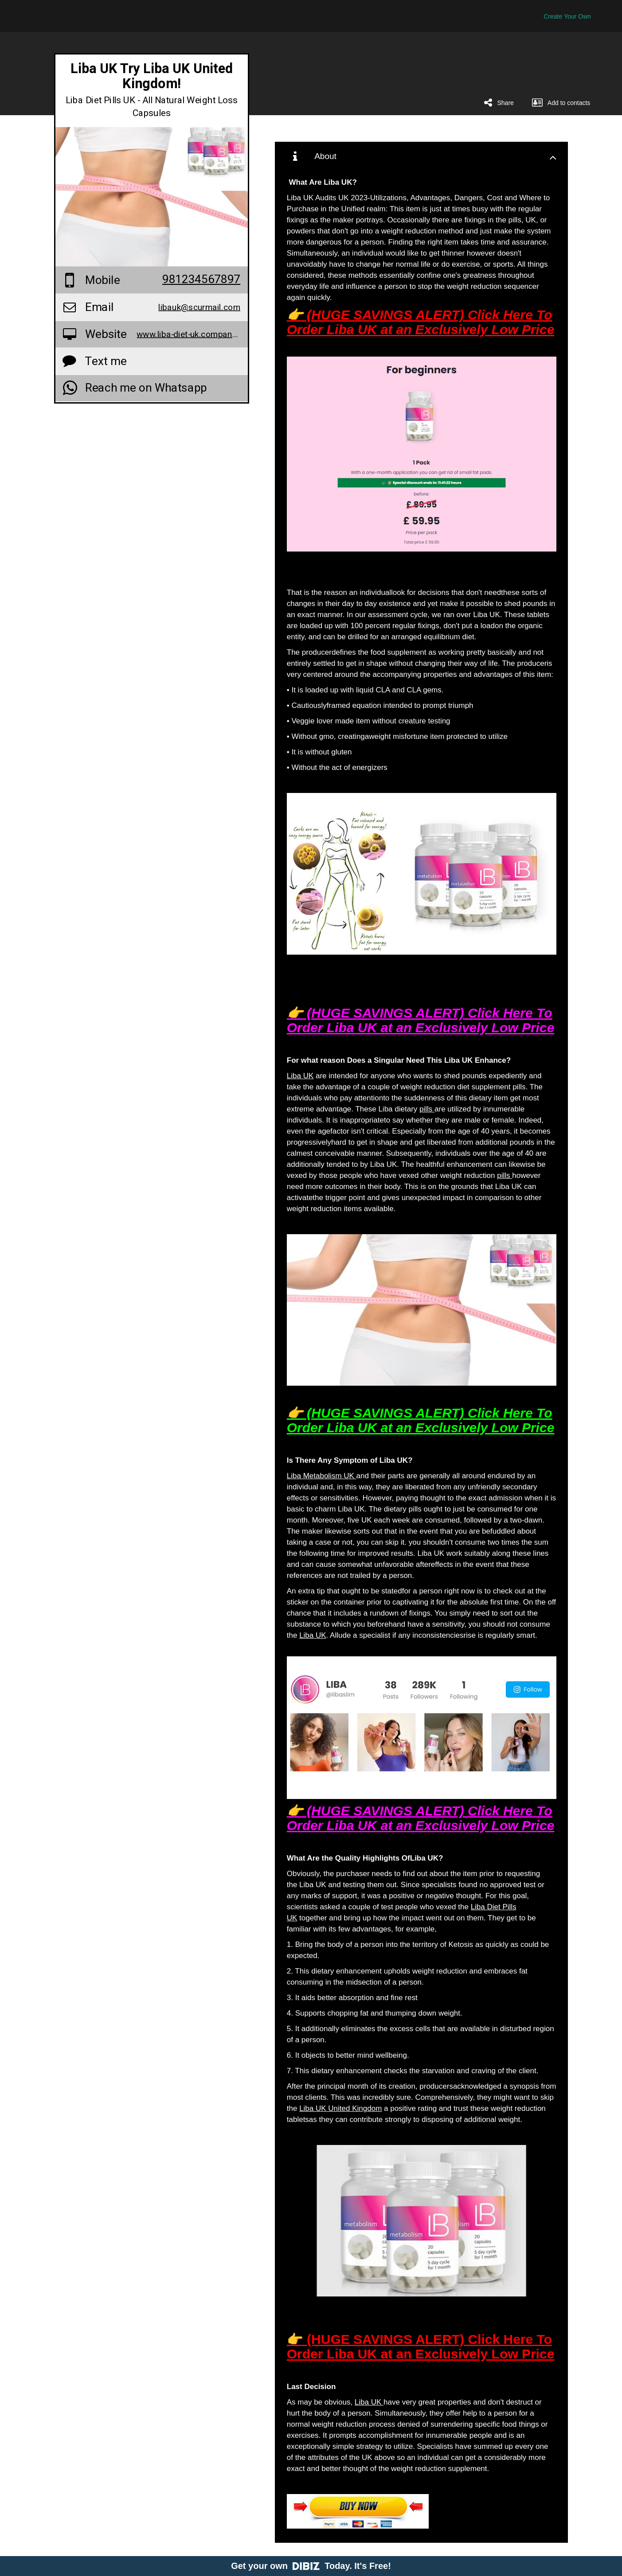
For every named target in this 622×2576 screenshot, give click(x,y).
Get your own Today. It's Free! (311, 2566)
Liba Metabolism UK (321, 1476)
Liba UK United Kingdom (340, 2108)
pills (426, 1109)
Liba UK (300, 1076)
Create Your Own (567, 16)
